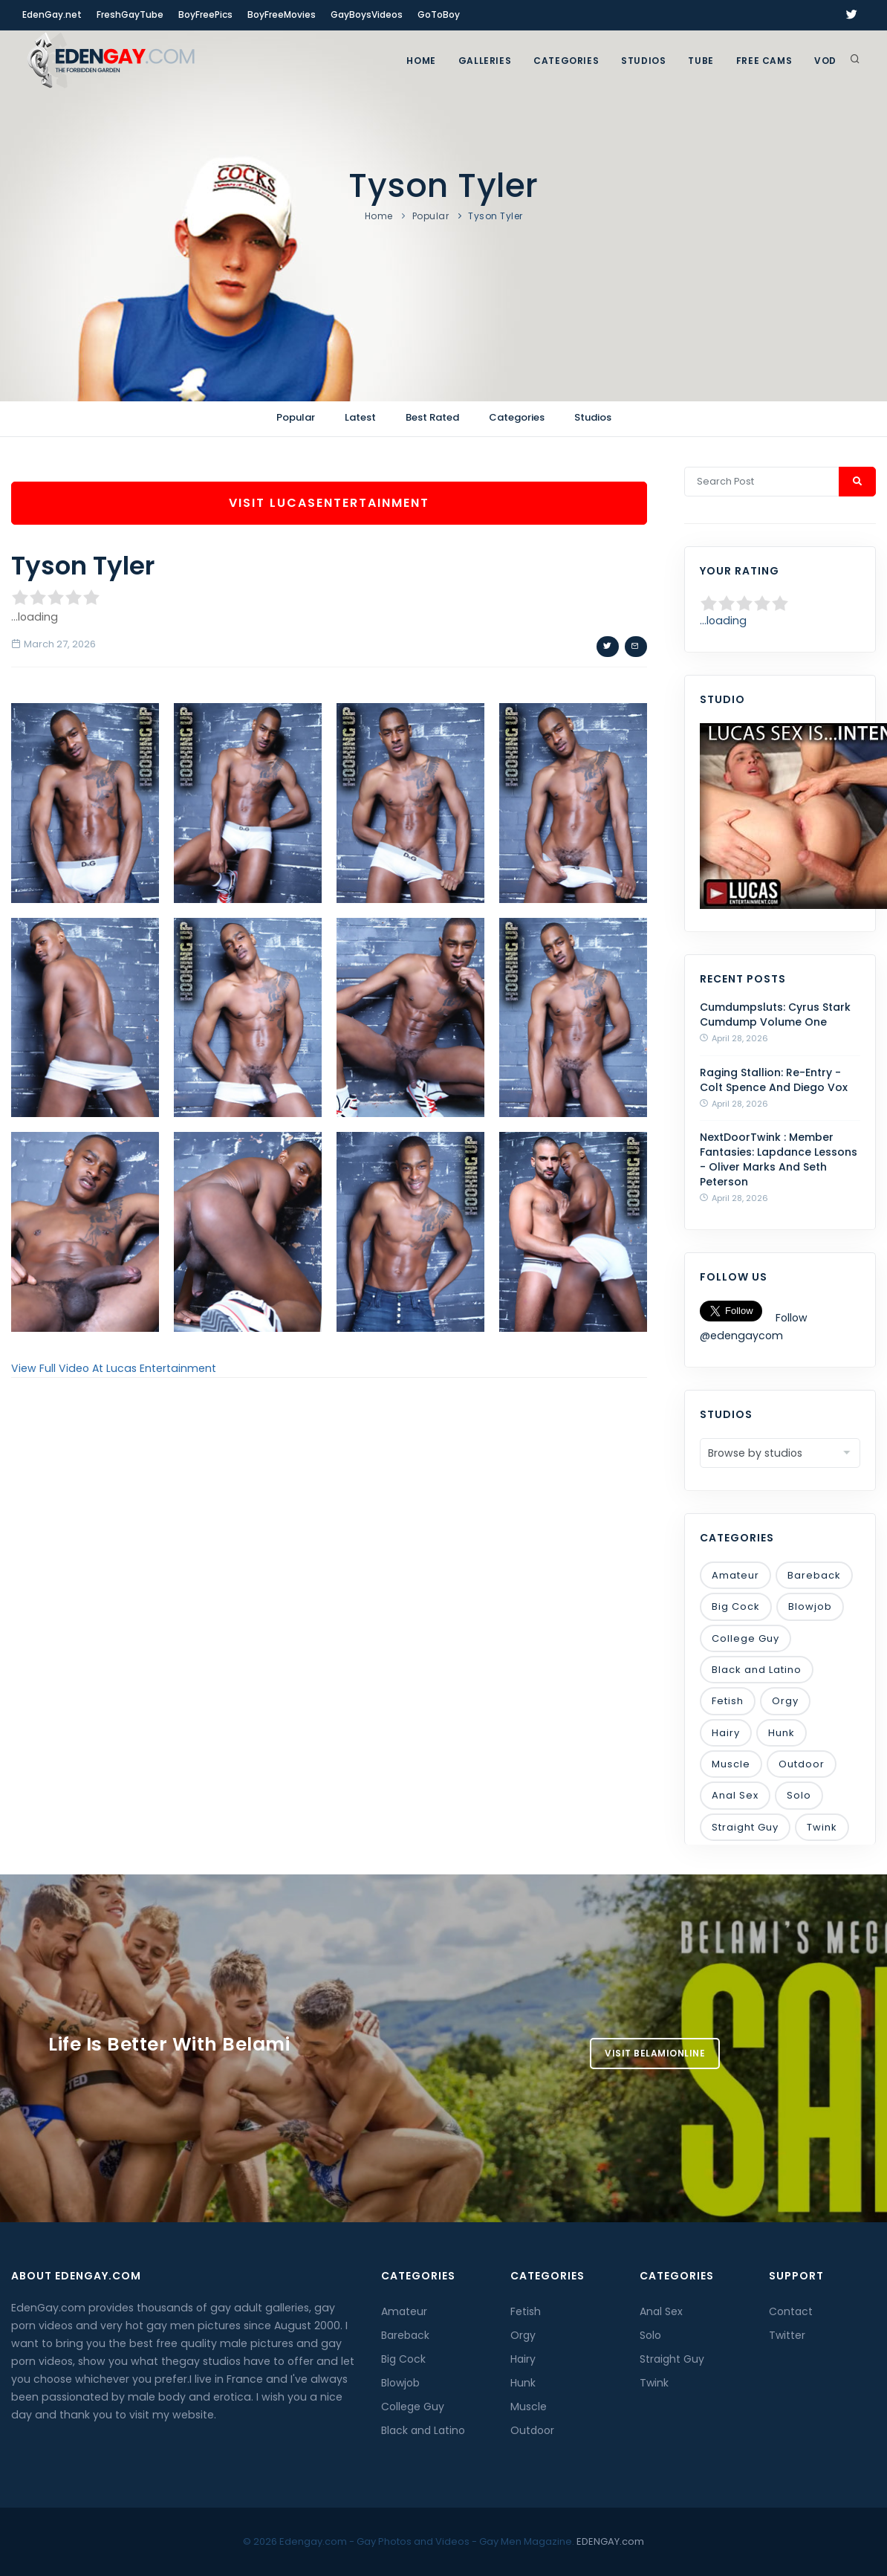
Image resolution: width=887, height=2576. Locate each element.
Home (420, 60)
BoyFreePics (205, 14)
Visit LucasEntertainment (329, 502)
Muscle (731, 1764)
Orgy (785, 1701)
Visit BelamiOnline (655, 2053)
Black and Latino (757, 1670)
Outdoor (802, 1764)
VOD (825, 60)
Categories (566, 60)
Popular (430, 216)
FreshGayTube (130, 14)
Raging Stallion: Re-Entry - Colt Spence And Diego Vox (774, 1080)
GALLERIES (484, 60)
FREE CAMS (764, 60)
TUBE (700, 60)
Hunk (781, 1733)
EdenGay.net (52, 14)
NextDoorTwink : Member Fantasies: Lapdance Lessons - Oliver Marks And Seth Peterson (778, 1159)
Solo (799, 1795)
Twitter (787, 2335)
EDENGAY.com (610, 2541)
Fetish (728, 1701)
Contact (791, 2311)
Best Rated (432, 417)
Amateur (735, 1575)
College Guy (745, 1638)
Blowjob (810, 1606)
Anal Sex (735, 1795)
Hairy (726, 1733)
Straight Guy (745, 1827)
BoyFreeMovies (281, 14)
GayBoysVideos (367, 14)
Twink (822, 1827)
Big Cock (736, 1606)
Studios (643, 60)
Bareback (814, 1575)
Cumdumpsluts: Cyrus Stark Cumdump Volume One (775, 1014)
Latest (360, 417)
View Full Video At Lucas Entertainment (113, 1368)
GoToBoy (438, 14)
